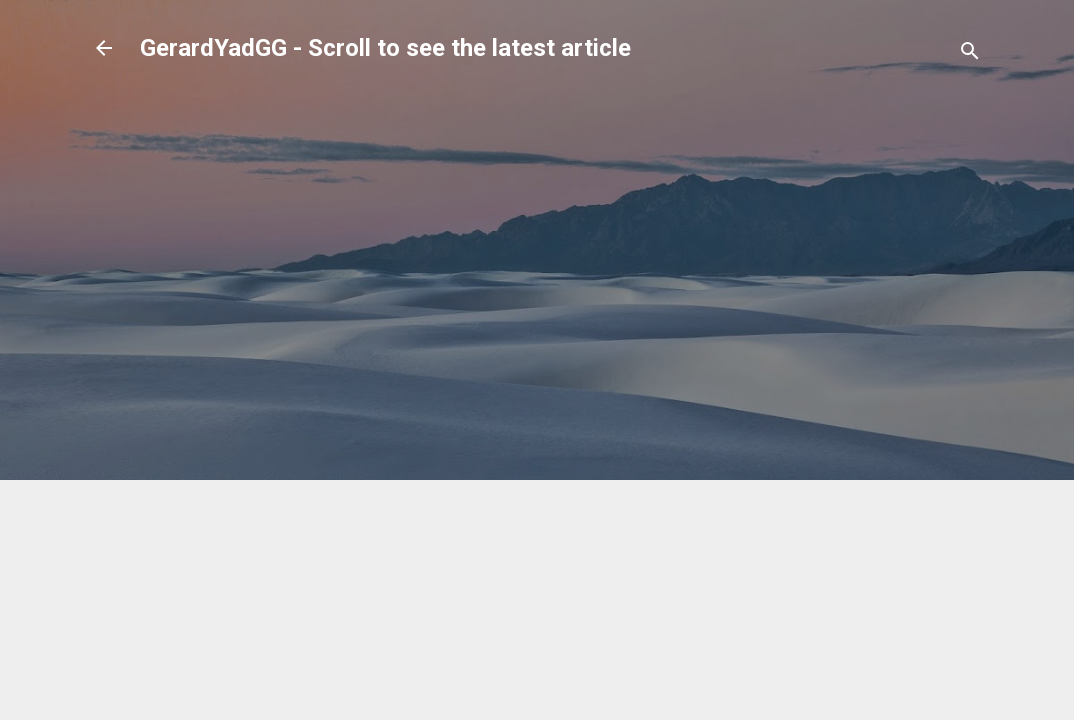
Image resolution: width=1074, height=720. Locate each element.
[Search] (970, 54)
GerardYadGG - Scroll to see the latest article (385, 48)
